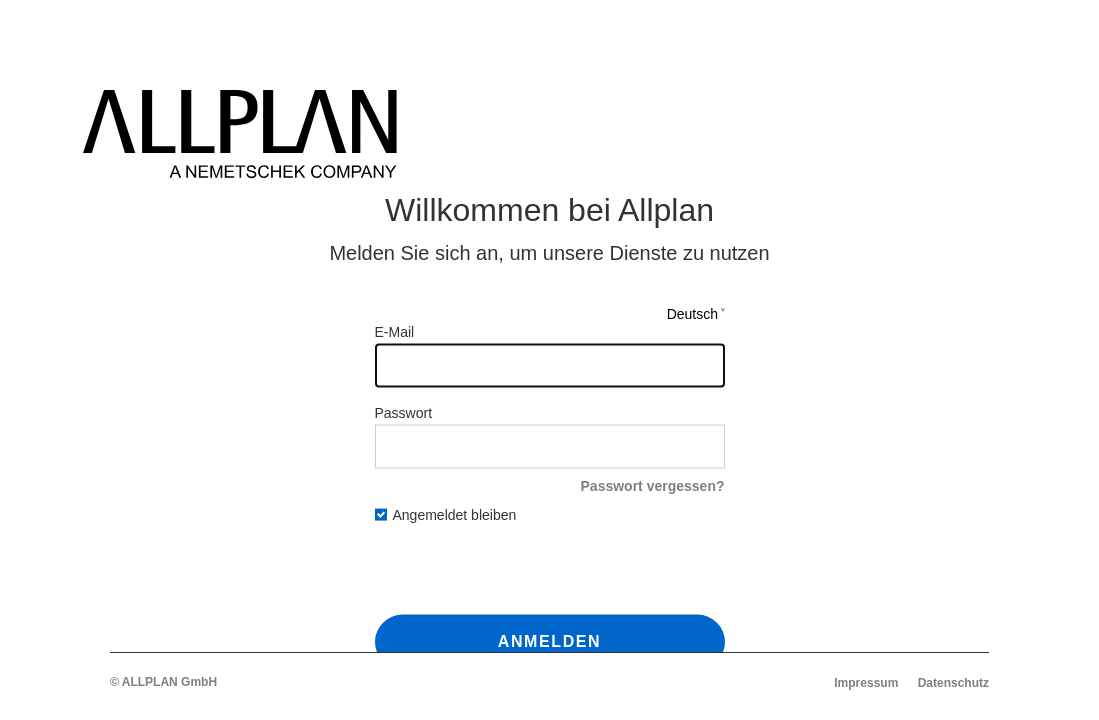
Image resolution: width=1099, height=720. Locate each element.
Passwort (404, 412)
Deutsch (692, 313)
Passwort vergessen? (653, 485)
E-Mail (395, 331)
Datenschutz (953, 683)
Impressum (866, 683)
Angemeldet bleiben (446, 515)
